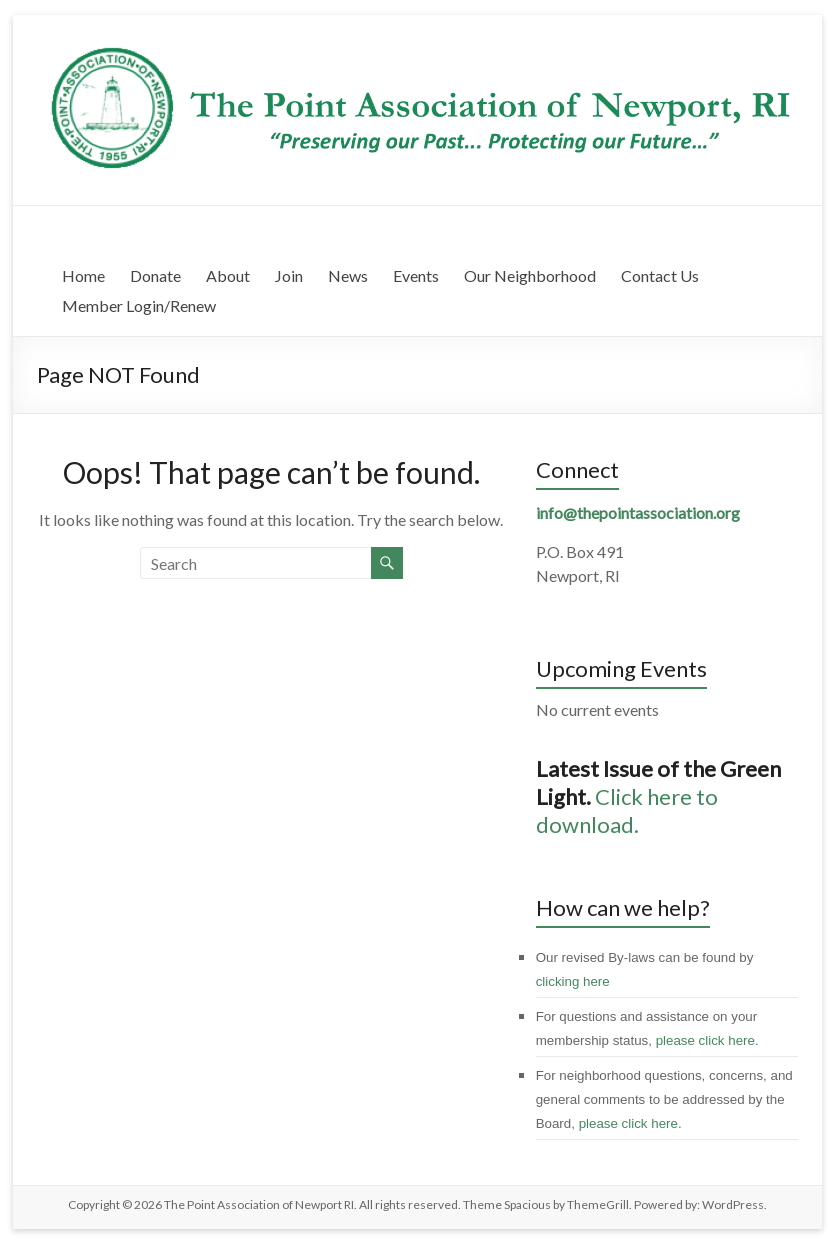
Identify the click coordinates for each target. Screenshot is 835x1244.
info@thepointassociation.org (638, 512)
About (228, 275)
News (348, 275)
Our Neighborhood (530, 275)
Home (83, 275)
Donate (155, 275)
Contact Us (660, 275)
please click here (705, 1040)
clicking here (573, 981)
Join (289, 275)
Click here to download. (627, 810)
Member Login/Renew (139, 305)
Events (416, 275)
